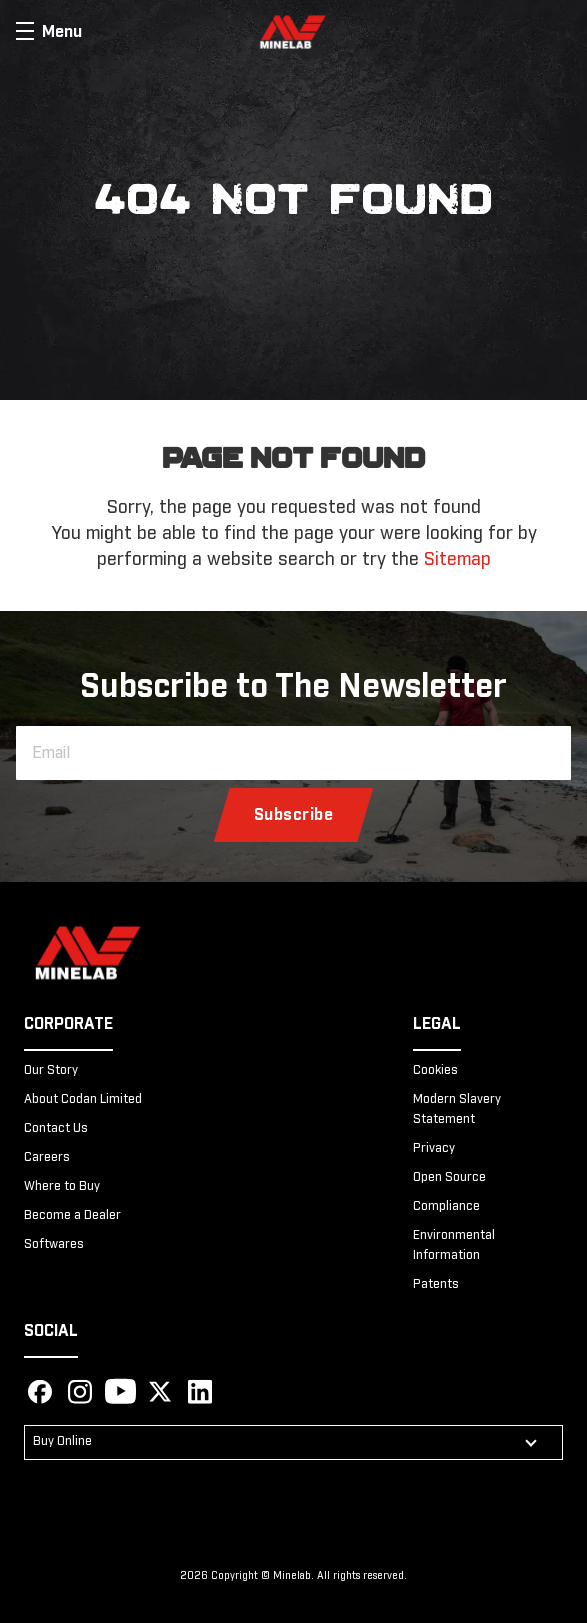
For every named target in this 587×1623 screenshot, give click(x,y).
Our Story (51, 1071)
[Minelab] (88, 955)
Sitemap (457, 560)
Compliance (446, 1207)
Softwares (54, 1245)
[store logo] (293, 32)
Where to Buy (62, 1187)
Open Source (449, 1178)
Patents (436, 1285)
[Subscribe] (294, 815)
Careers (47, 1158)
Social (51, 1331)
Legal (437, 1024)
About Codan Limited (83, 1100)
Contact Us (56, 1129)
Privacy (434, 1149)
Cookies (435, 1071)
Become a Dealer (72, 1216)
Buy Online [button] (62, 1442)
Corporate (68, 1024)
